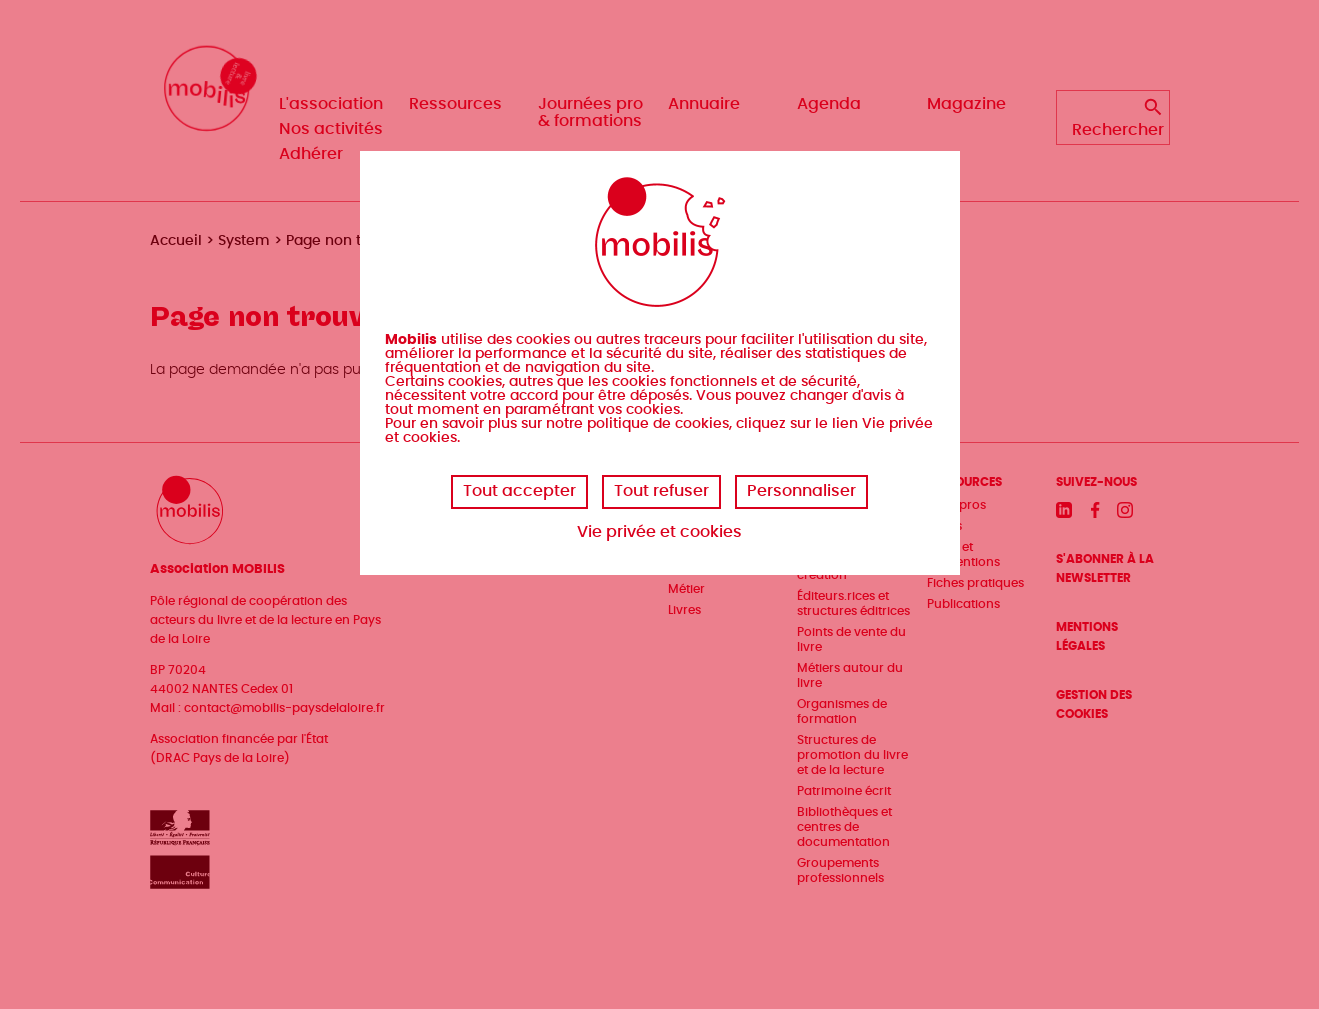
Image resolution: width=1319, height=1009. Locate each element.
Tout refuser (661, 491)
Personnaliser (801, 491)
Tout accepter (519, 491)
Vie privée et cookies (659, 532)
